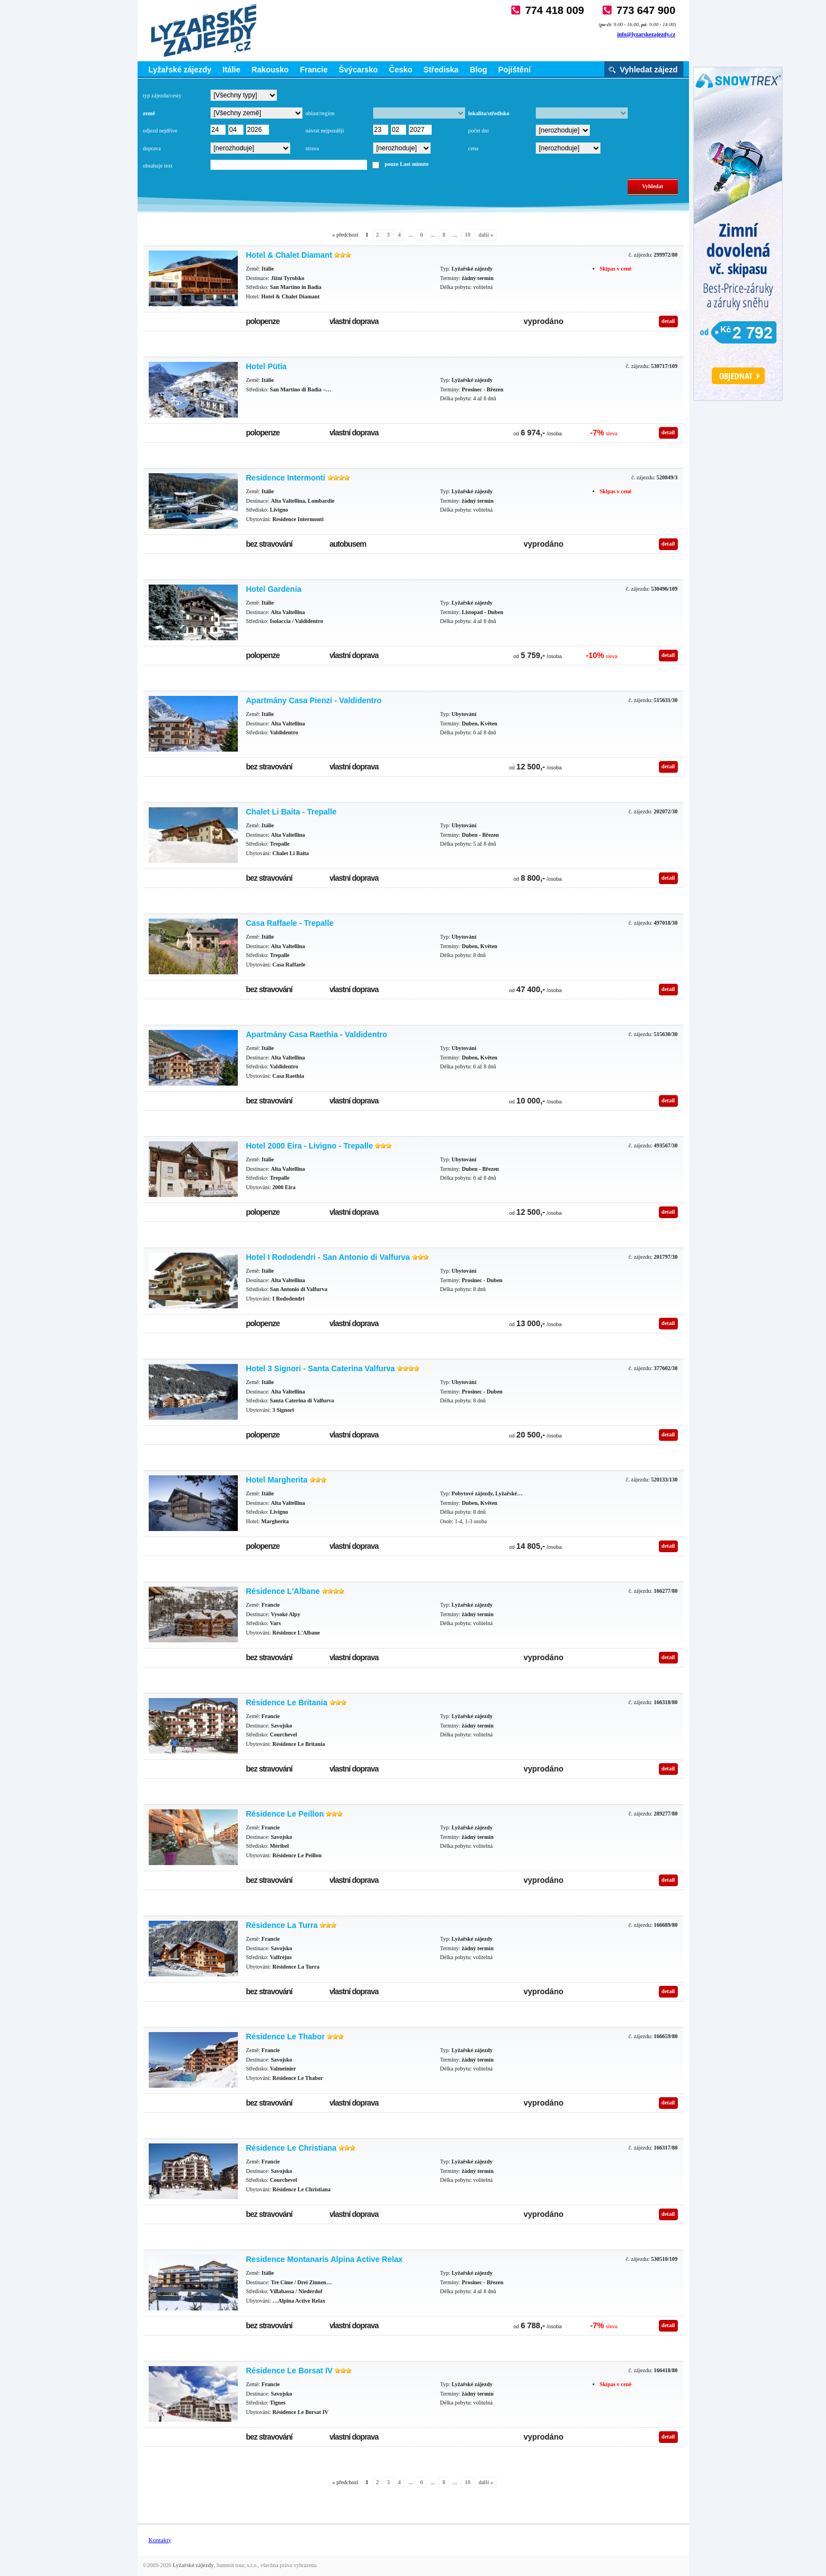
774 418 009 (554, 10)
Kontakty (160, 2539)
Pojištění (514, 69)
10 (467, 235)
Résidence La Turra (282, 1925)
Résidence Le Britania (287, 1702)
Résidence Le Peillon (285, 1813)
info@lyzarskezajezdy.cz (646, 34)
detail (668, 321)
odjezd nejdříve (160, 130)
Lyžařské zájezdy (180, 69)
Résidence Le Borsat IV (289, 2370)
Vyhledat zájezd (649, 69)
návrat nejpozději (325, 130)
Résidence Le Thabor (285, 2036)
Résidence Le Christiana (291, 2147)
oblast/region (320, 113)
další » (485, 235)
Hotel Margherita (276, 1479)
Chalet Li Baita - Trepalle (291, 811)
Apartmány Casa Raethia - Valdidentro (317, 1034)
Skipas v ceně (616, 269)
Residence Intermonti (285, 477)
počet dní (478, 130)
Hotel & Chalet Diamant (289, 255)
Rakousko (270, 69)
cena (473, 148)
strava (312, 148)
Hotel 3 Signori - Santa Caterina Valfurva (320, 1368)
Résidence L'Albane (283, 1591)
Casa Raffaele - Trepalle (290, 923)
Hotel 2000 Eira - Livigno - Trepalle (309, 1145)
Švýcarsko (358, 69)
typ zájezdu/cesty (162, 95)
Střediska (440, 69)
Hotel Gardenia (274, 589)
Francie (314, 69)
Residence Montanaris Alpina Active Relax (324, 2259)
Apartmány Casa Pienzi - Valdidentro (314, 700)
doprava (152, 148)
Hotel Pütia (266, 366)
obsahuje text (158, 166)
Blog (478, 69)
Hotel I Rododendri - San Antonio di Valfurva (328, 1257)
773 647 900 (646, 10)
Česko (400, 69)
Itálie (232, 69)
